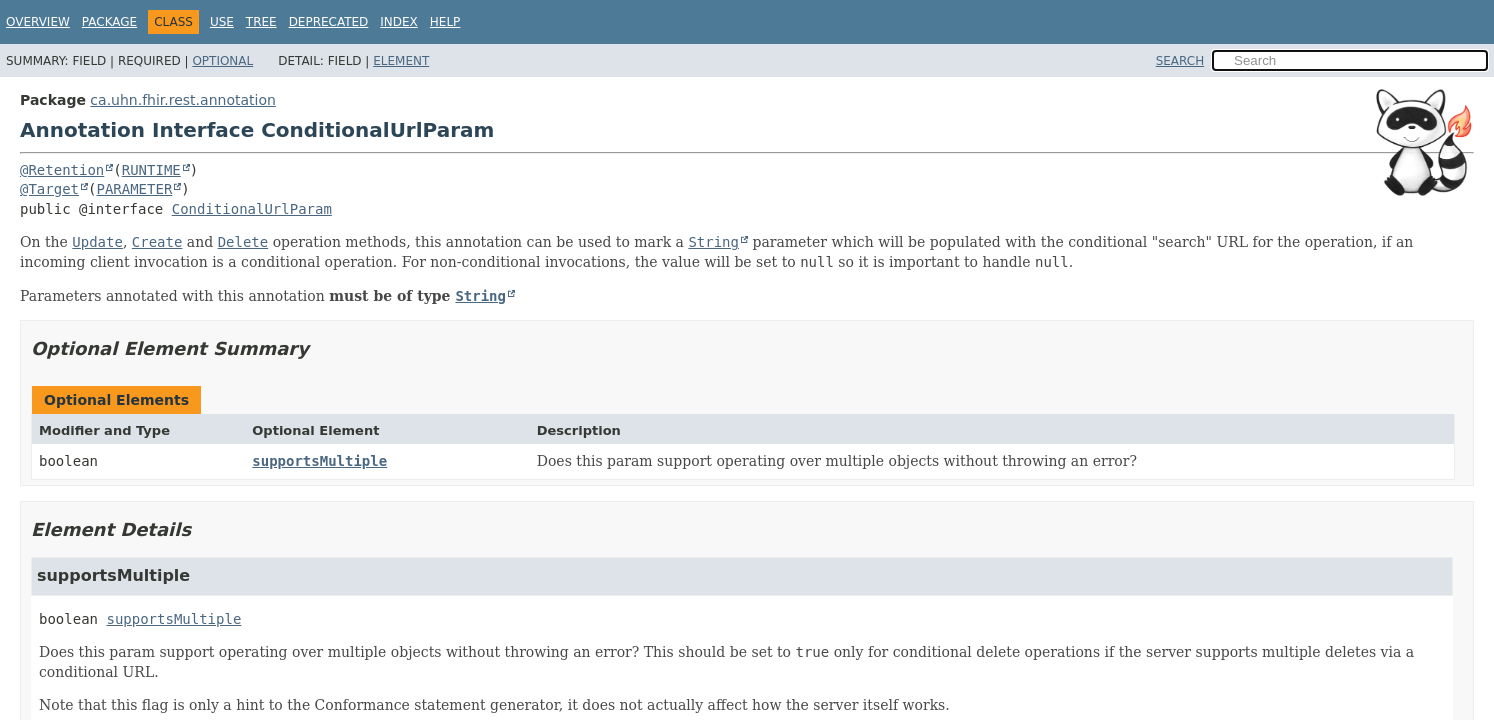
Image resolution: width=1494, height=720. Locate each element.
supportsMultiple (319, 461)
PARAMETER (134, 189)
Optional (222, 61)
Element (401, 61)
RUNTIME (151, 170)
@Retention (62, 170)
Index (399, 22)
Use (222, 22)
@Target (49, 189)
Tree (261, 22)
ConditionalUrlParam (252, 209)
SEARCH (1180, 61)
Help (445, 22)
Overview (38, 22)
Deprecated (329, 22)
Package (109, 22)
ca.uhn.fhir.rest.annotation (182, 100)
